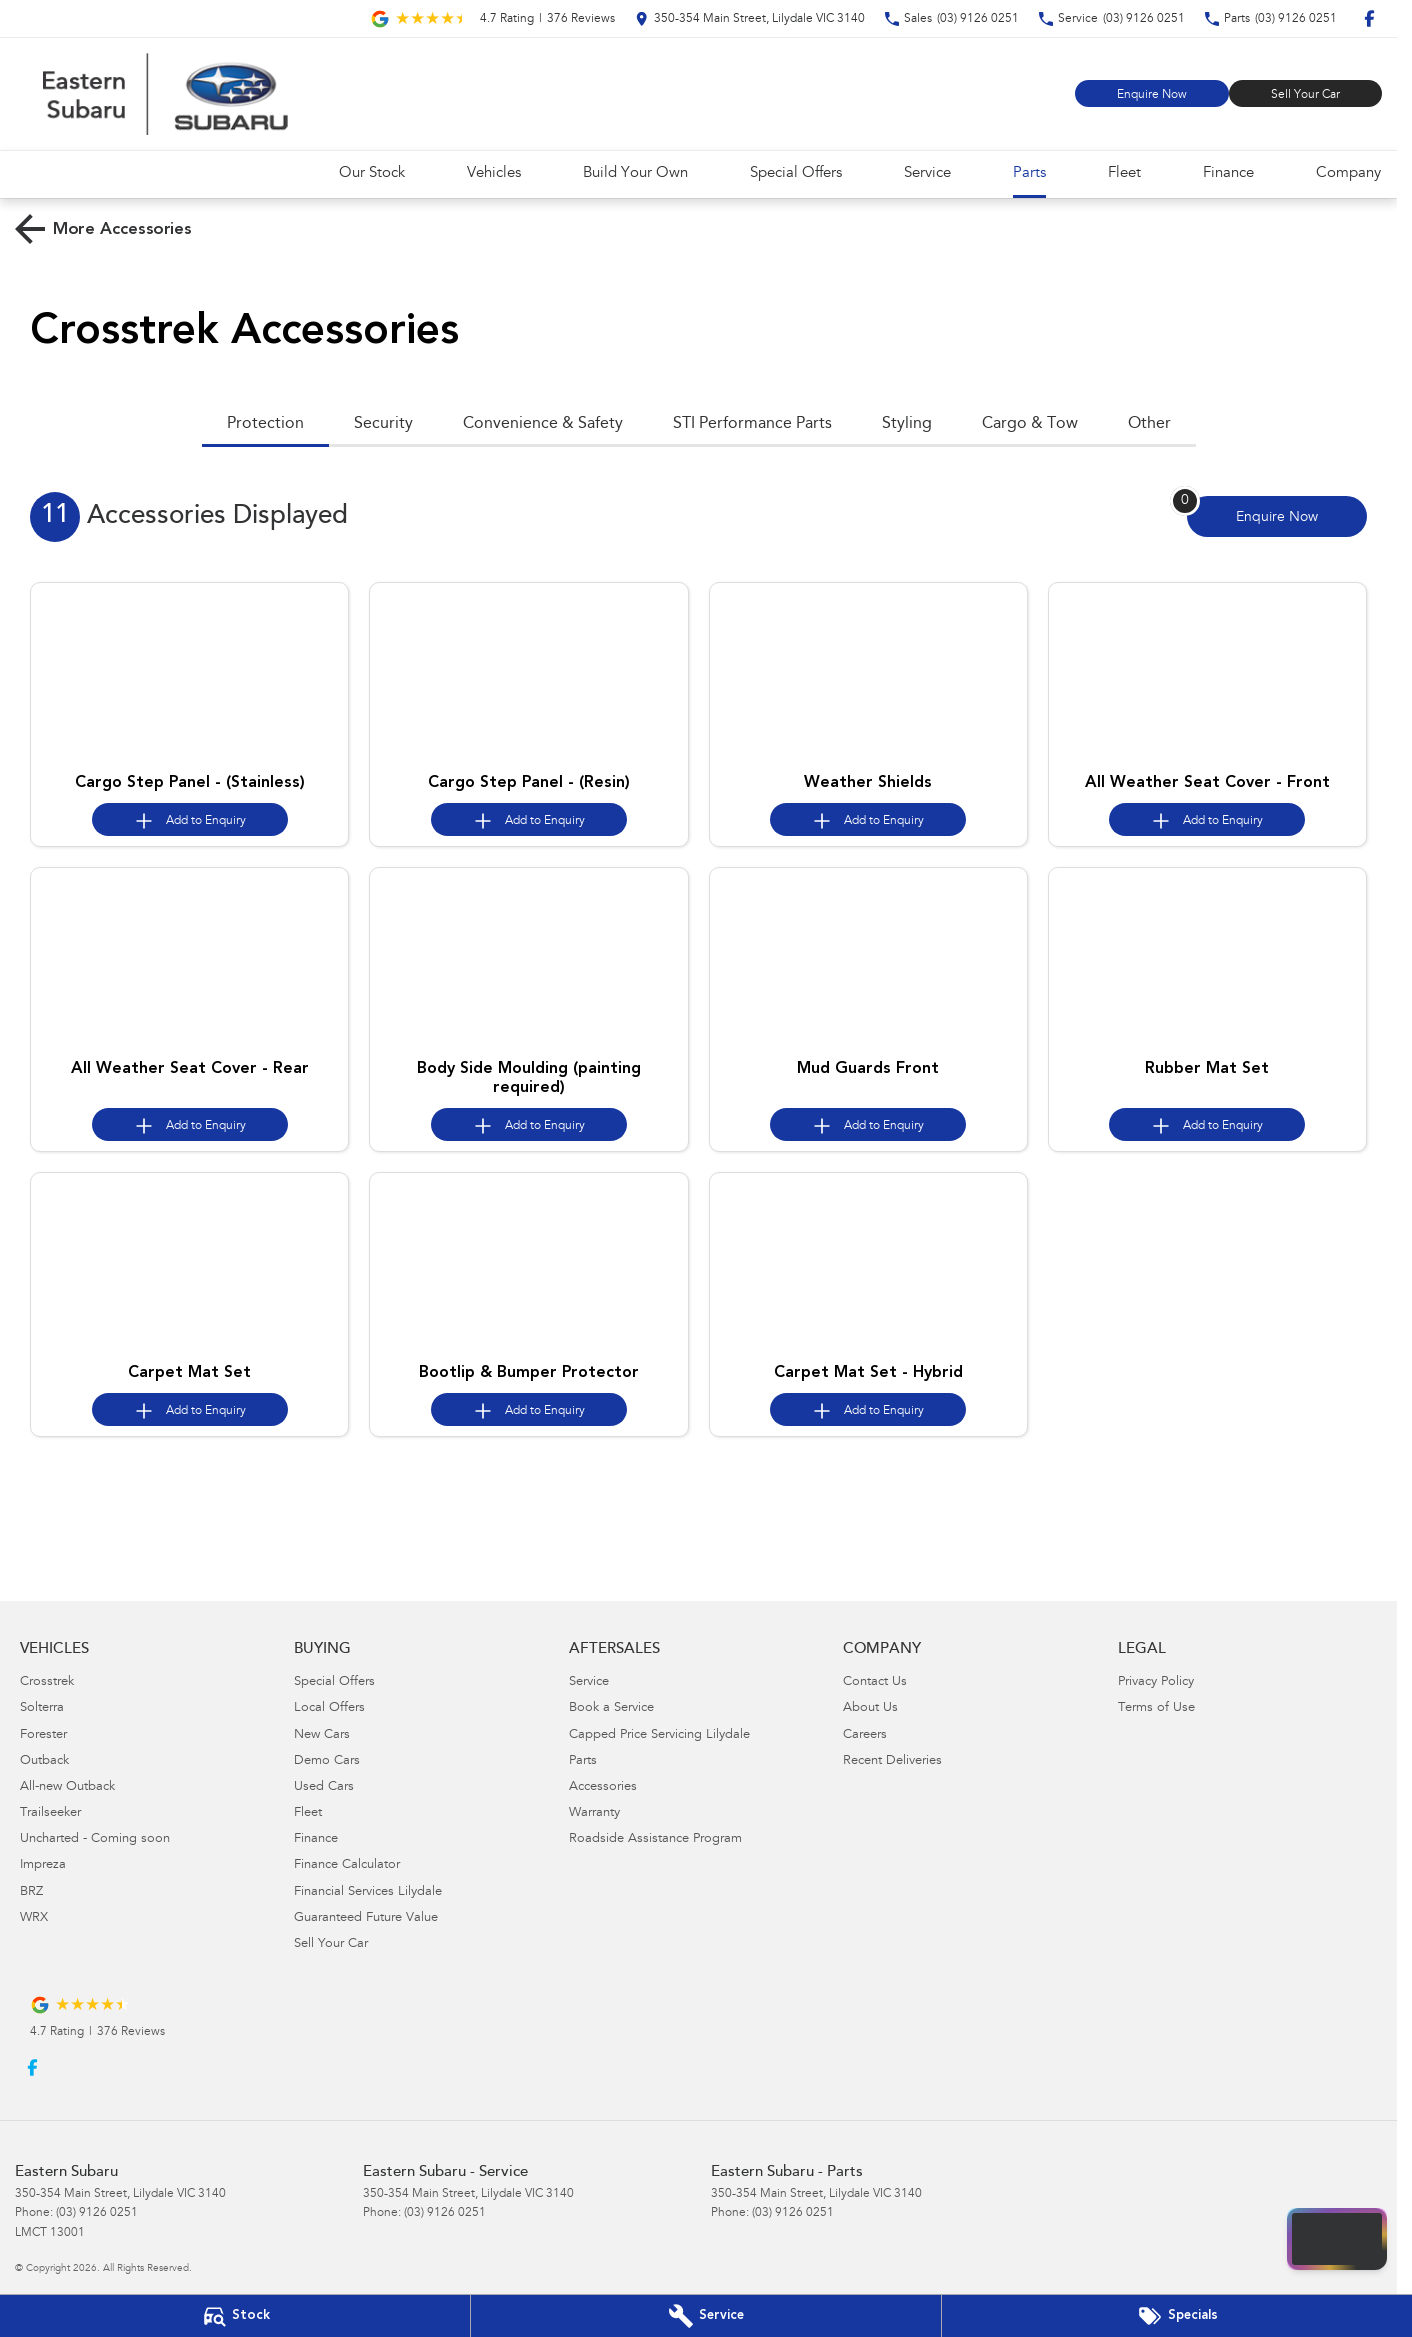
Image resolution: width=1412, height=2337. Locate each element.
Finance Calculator (347, 1865)
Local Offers (329, 1708)
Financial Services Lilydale (368, 1892)
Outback (44, 1761)
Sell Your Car (1305, 95)
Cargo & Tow (1030, 424)
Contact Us (875, 1682)
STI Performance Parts (752, 424)
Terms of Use (1156, 1708)
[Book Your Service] (706, 2316)
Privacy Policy (1156, 1682)
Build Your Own (635, 173)
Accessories (603, 1787)
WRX (34, 1918)
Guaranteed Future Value (366, 1918)
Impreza (43, 1865)
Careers (865, 1735)
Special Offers (796, 173)
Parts (1029, 173)
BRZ (31, 1892)
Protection (265, 424)
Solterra (42, 1708)
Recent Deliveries (892, 1761)
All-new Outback (67, 1787)
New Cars (322, 1735)
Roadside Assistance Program (655, 1839)
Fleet (1124, 173)
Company (1348, 173)
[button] (189, 673)
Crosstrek (47, 1682)
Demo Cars (327, 1761)
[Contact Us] (750, 18)
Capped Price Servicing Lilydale (659, 1735)
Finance (1228, 173)
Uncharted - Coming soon (95, 1839)
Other (1149, 424)
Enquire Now (1152, 95)
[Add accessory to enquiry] (190, 819)
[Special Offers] (1177, 2316)
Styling (907, 424)
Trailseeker (50, 1813)
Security (383, 424)
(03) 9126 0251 (97, 2213)
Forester (43, 1735)
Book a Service (611, 1708)
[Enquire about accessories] (1277, 516)
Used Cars (324, 1787)
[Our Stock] (235, 2316)
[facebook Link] (1369, 18)
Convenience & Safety (543, 424)
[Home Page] (165, 94)
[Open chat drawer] (1337, 2239)
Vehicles (494, 173)
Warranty (594, 1813)
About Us (870, 1708)
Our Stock (372, 173)
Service (927, 173)
